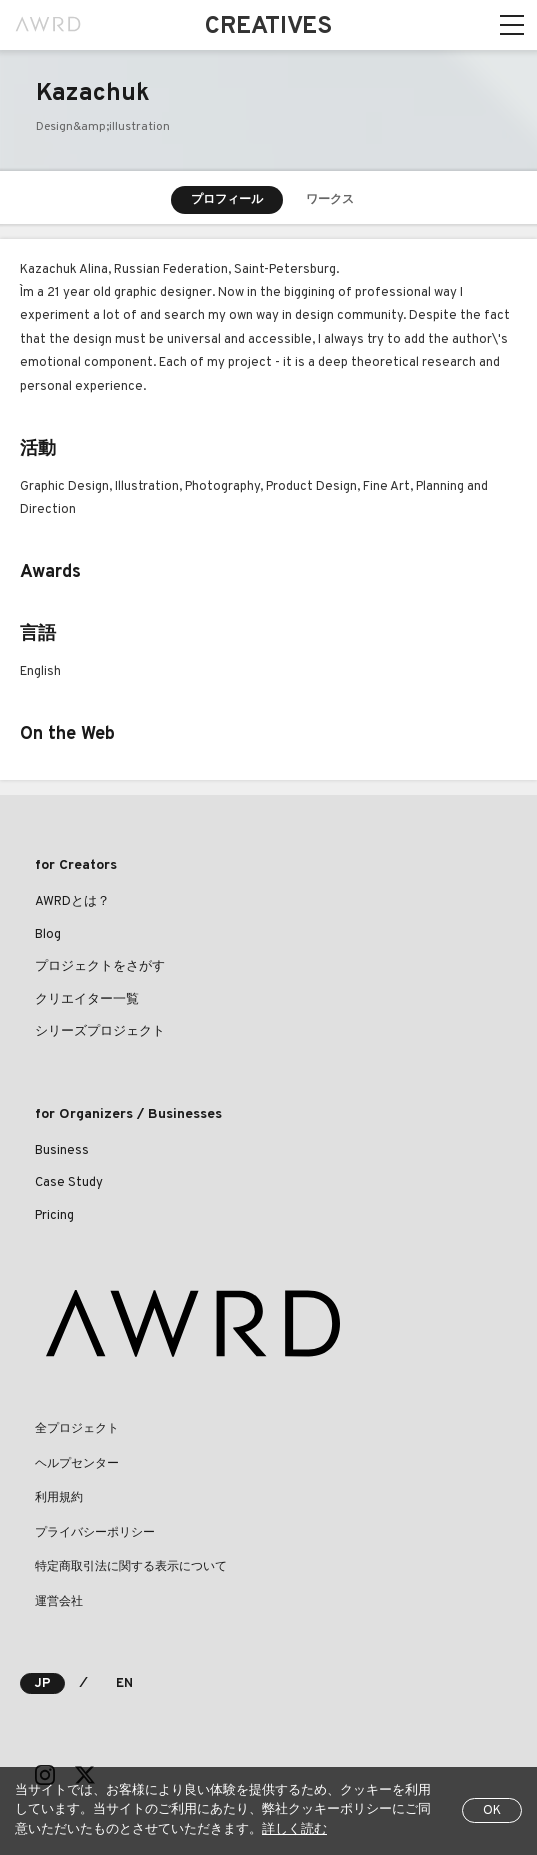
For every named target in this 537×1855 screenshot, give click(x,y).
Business (62, 1151)
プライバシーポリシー (95, 1533)
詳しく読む (294, 1830)
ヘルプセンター (77, 1464)
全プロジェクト (77, 1429)
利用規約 (59, 1498)
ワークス (330, 200)
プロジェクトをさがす (100, 967)
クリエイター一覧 (87, 1000)
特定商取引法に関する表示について (131, 1567)
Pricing (54, 1216)
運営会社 (59, 1602)
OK (492, 1811)
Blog (48, 935)
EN (124, 1684)
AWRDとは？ (72, 902)
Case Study (69, 1183)
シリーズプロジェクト (100, 1032)
